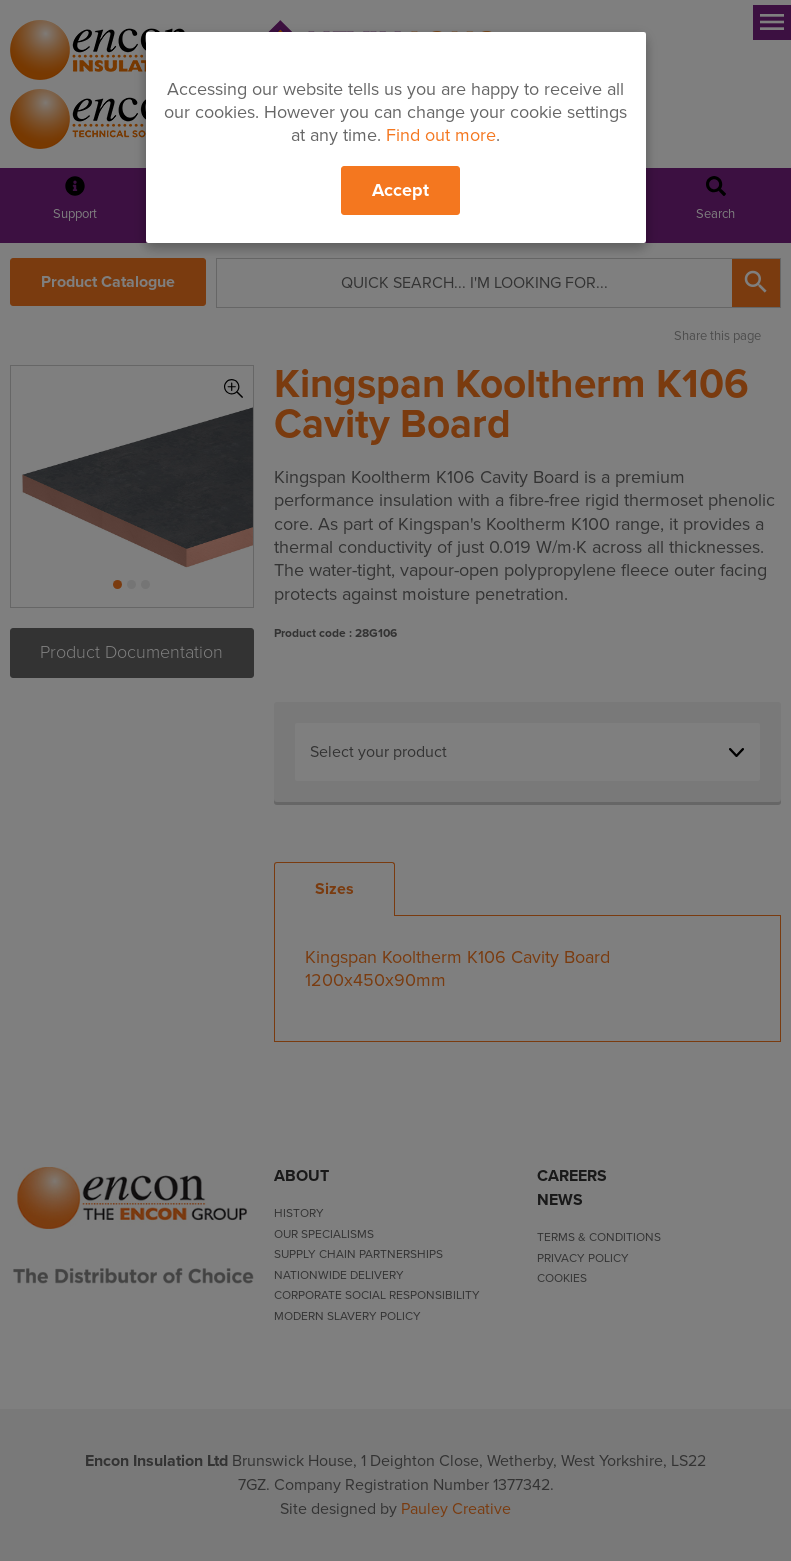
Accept (400, 190)
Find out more (441, 135)
